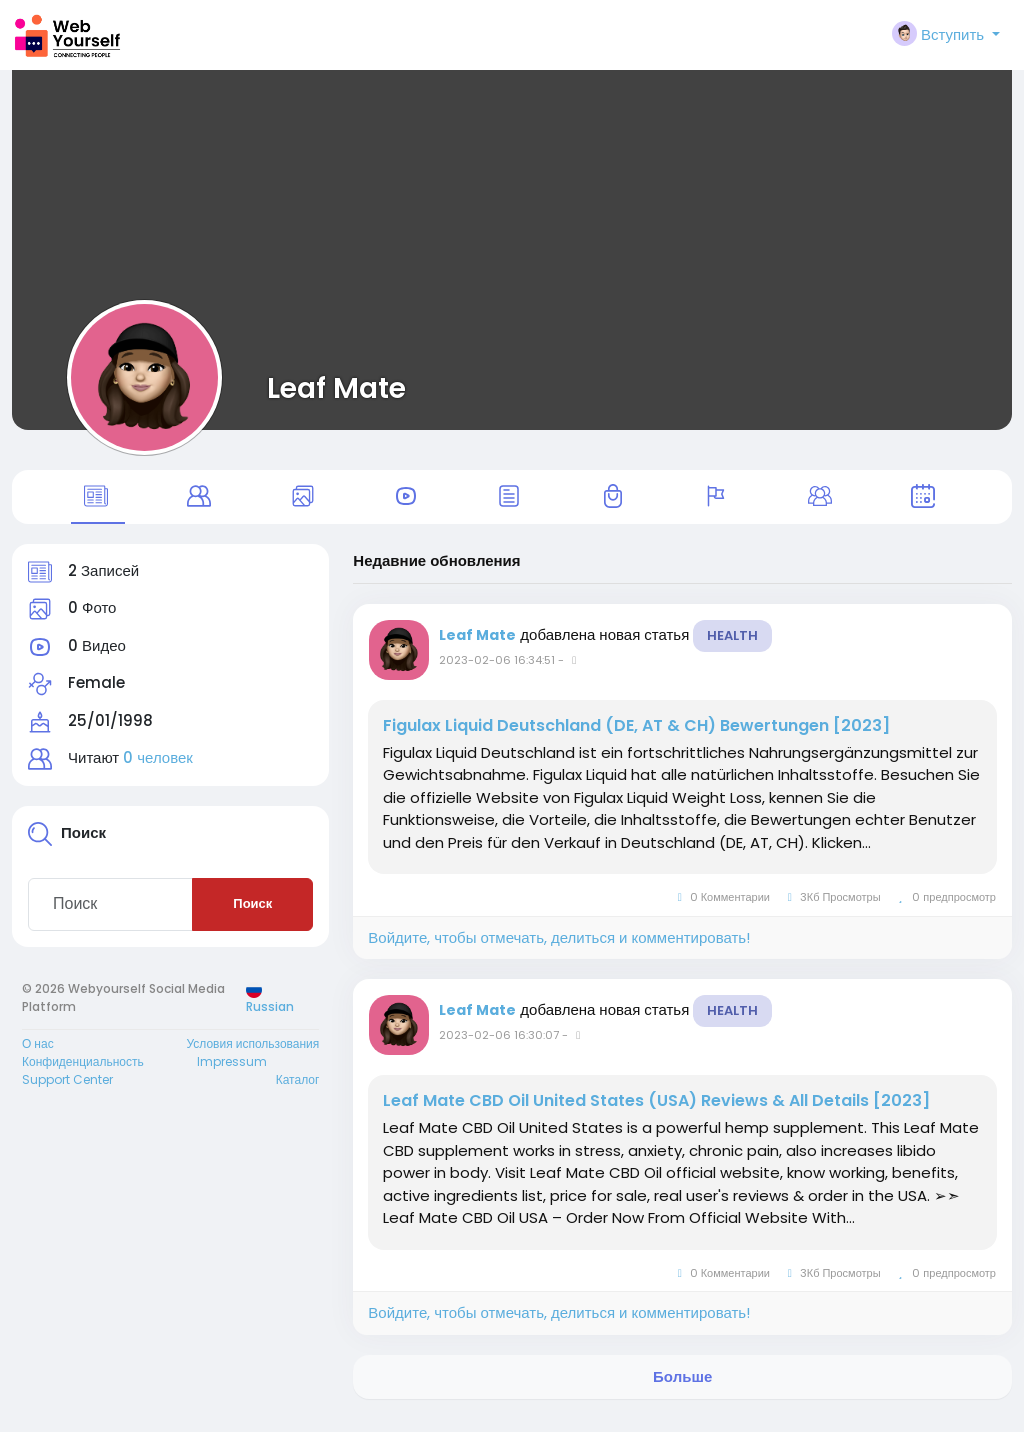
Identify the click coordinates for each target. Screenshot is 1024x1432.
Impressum (232, 1073)
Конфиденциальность (83, 1073)
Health (732, 647)
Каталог (298, 1091)
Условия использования (252, 1055)
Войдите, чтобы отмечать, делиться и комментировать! (559, 949)
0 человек (158, 770)
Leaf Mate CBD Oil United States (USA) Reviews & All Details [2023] (656, 1114)
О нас (38, 1055)
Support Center (67, 1091)
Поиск (252, 916)
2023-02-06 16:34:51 (497, 672)
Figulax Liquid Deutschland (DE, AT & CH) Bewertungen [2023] (636, 738)
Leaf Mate (336, 388)
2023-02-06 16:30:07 (499, 1048)
